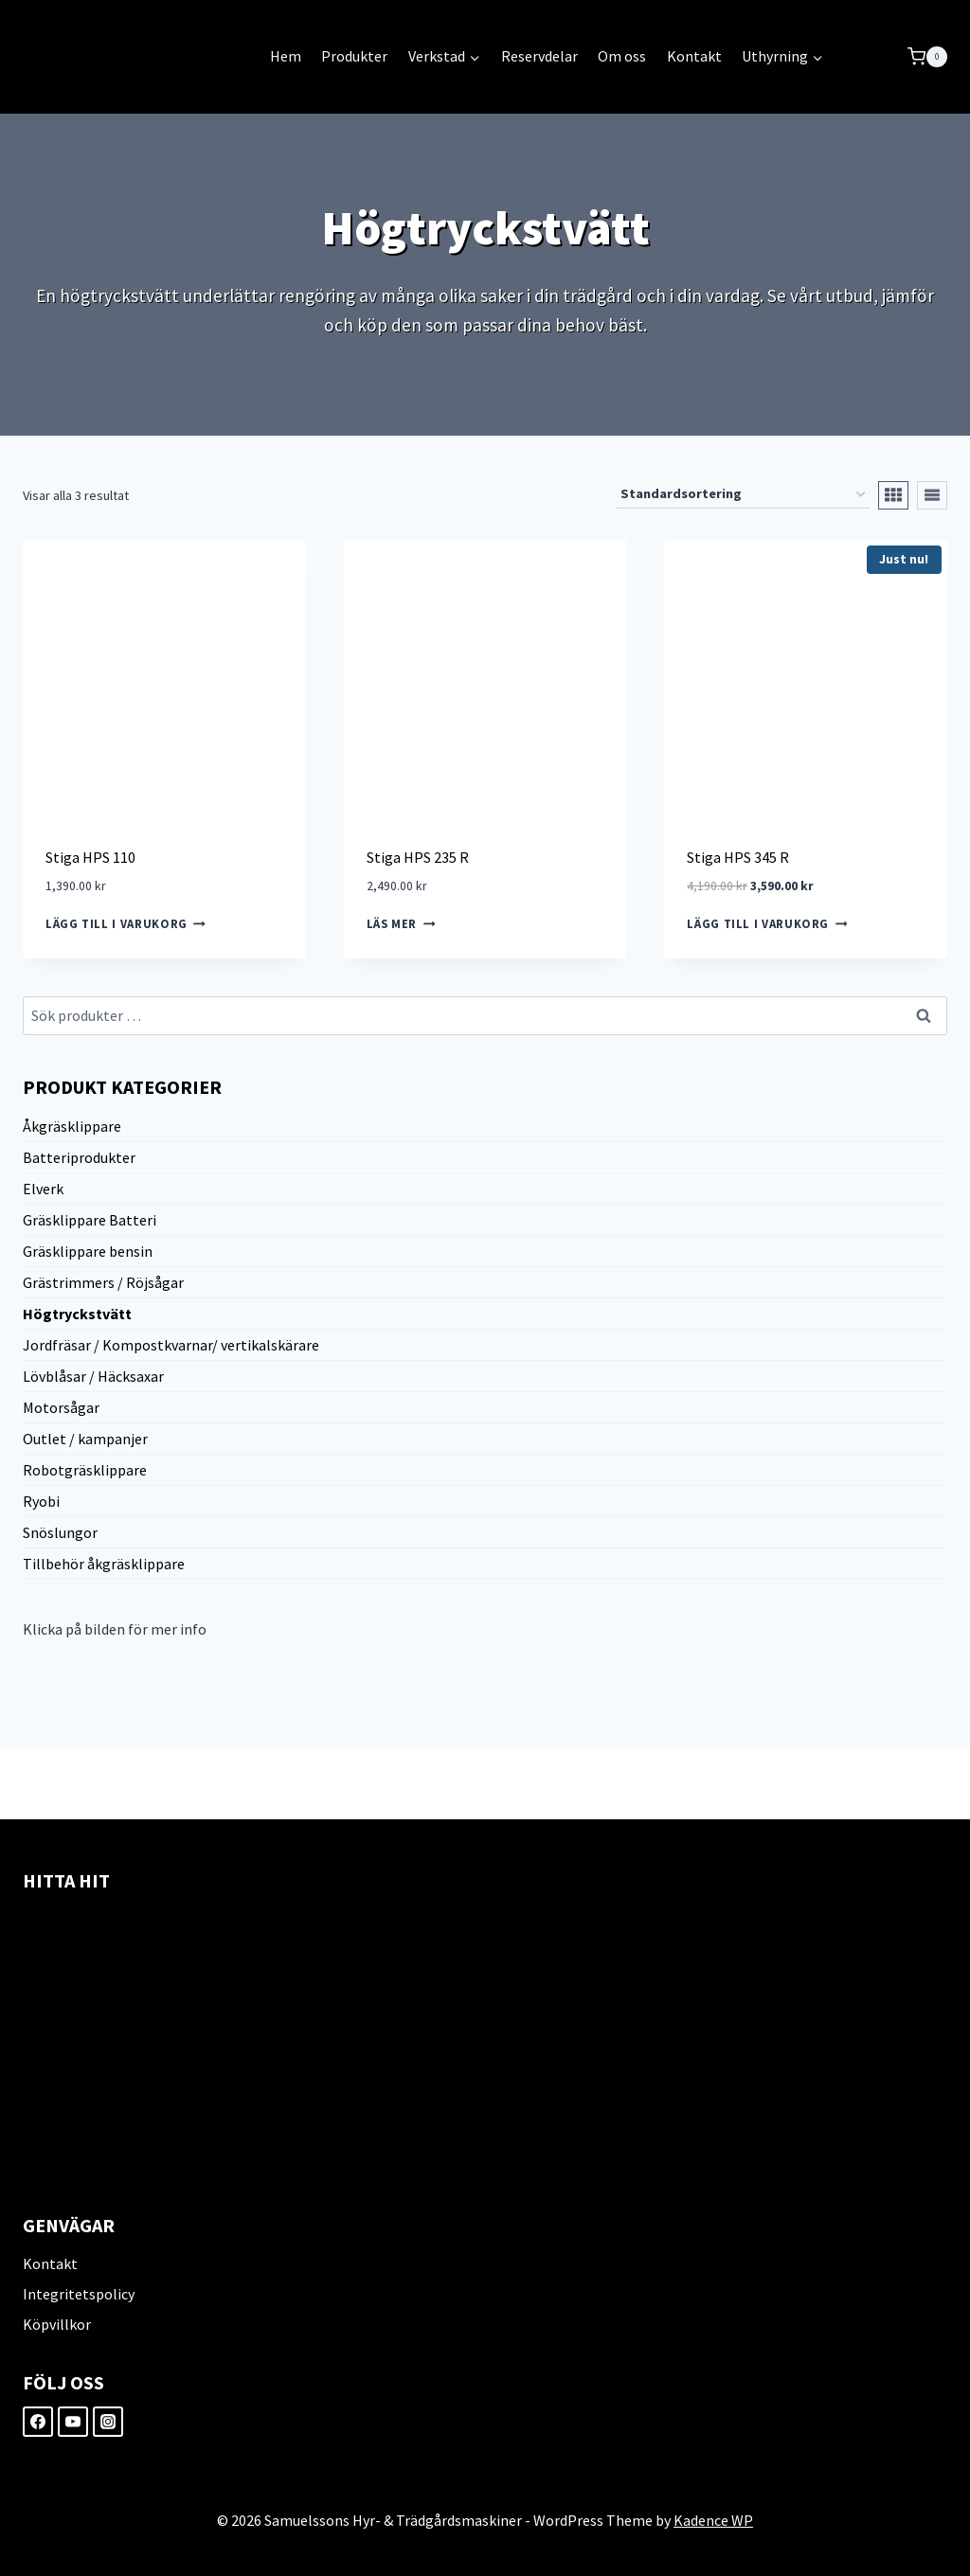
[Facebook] (38, 2421)
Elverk (43, 1188)
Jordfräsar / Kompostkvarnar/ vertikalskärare (171, 1344)
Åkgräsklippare (72, 1126)
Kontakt (694, 55)
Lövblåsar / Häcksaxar (93, 1376)
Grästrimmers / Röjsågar (103, 1282)
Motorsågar (61, 1407)
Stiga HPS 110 (90, 857)
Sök (924, 1017)
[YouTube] (73, 2421)
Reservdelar (539, 55)
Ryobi (41, 1501)
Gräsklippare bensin (88, 1251)
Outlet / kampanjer (85, 1438)
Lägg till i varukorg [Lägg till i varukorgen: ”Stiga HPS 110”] (125, 924)
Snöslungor (60, 1532)
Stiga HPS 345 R (738, 857)
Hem (285, 55)
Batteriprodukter (79, 1157)
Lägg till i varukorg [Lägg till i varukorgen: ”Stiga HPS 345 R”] (767, 924)
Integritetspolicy (79, 2293)
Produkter (354, 55)
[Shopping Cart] (927, 56)
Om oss (622, 55)
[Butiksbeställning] (743, 495)
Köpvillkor (57, 2324)
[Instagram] (108, 2421)
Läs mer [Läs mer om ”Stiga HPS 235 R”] (401, 924)
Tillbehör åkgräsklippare (104, 1563)
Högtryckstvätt (77, 1313)
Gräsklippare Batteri (89, 1219)
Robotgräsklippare (85, 1469)
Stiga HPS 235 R (418, 857)
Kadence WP (713, 2520)
